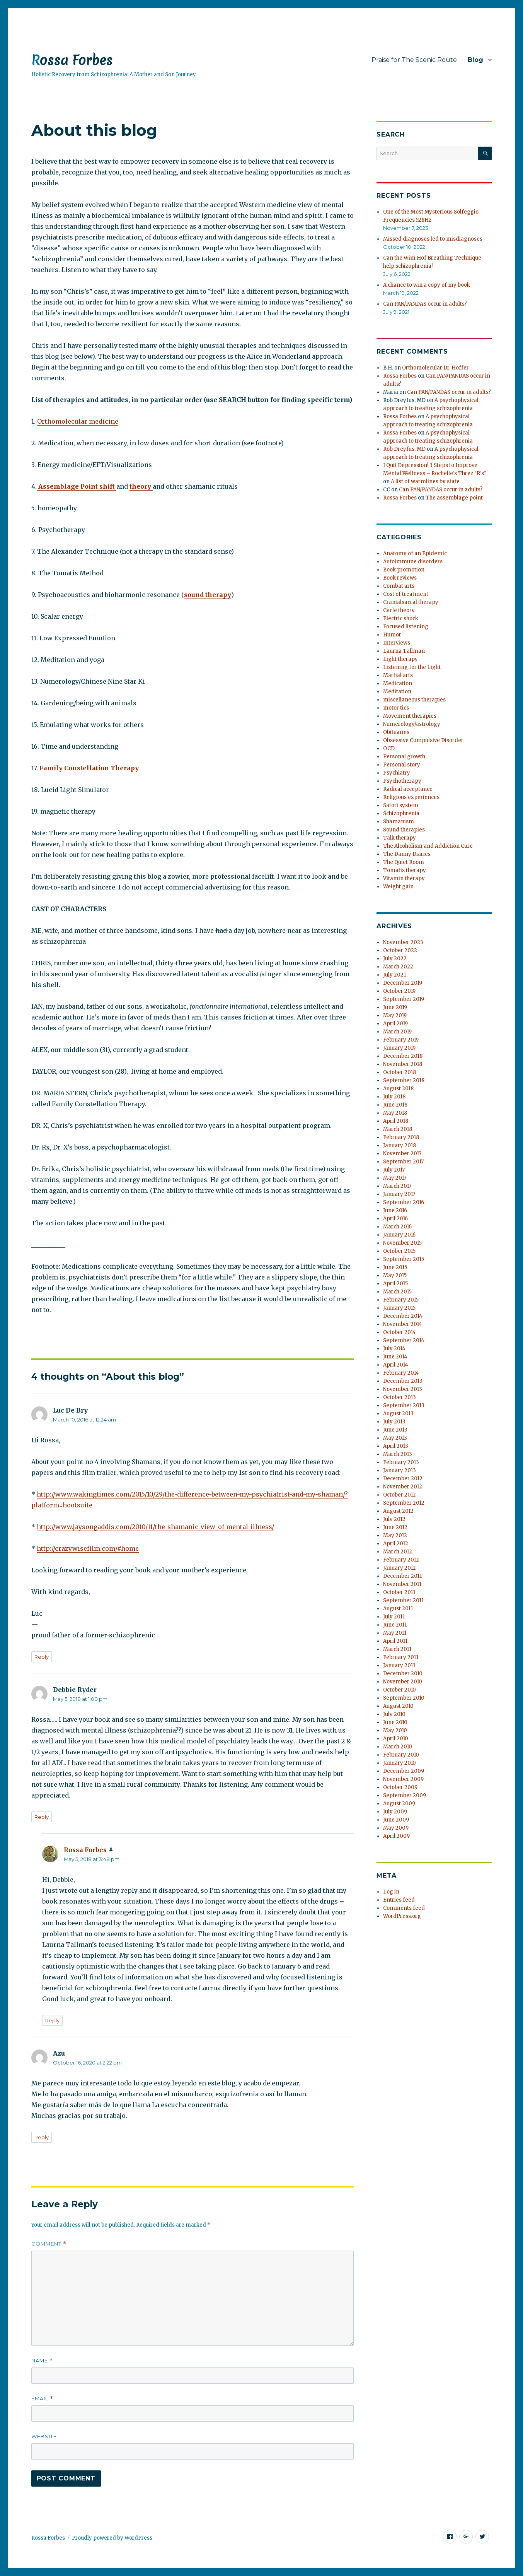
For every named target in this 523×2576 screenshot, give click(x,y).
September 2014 (403, 1340)
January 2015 (399, 1308)
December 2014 (402, 1316)
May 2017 (394, 1178)
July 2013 (394, 1421)
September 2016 (403, 1202)
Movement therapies (409, 716)
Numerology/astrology (411, 724)
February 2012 (401, 1560)
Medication (397, 683)
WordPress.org (402, 1916)
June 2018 (395, 1105)
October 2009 (400, 1787)
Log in (391, 1891)
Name (42, 2360)
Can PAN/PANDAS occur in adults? (425, 304)
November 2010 (402, 1681)
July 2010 (394, 1714)
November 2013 (402, 1389)
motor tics (396, 708)
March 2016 (397, 1226)
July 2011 (394, 1616)
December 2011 (402, 1576)
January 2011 (399, 1665)
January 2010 (399, 1763)
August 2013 (398, 1413)
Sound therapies (404, 829)
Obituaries (396, 732)
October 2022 (400, 950)
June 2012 (395, 1527)
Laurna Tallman (404, 651)
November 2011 (402, 1584)
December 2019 (402, 983)
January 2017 (399, 1194)
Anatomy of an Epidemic (415, 553)
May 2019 (395, 1015)
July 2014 (394, 1348)
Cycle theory (399, 610)
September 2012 (403, 1503)
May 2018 (395, 1113)
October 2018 (399, 1072)
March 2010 (397, 1746)
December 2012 (402, 1478)
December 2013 (402, 1381)
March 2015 (397, 1291)
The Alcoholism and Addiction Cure (428, 846)
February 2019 (401, 1040)
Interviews (396, 643)
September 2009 (404, 1795)
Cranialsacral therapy (410, 602)
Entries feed (399, 1900)
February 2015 (401, 1300)
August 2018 (398, 1088)
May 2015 (395, 1275)
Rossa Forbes (71, 60)
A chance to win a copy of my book (426, 285)
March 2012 (397, 1551)
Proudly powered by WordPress (112, 2538)
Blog (475, 59)
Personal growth (404, 756)
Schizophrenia (401, 813)
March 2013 (397, 1454)
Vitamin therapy (404, 878)
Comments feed (404, 1908)
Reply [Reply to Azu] (41, 2137)
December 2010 (402, 1673)
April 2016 (395, 1218)
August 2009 (399, 1803)
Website (44, 2436)
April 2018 (395, 1121)
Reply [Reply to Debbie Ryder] (41, 1817)
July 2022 (395, 958)
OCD (389, 748)
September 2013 (403, 1405)
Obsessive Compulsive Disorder (423, 740)
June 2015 (395, 1267)
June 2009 (396, 1820)
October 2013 (399, 1397)
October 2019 (399, 991)
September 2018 (403, 1080)
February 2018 (401, 1137)
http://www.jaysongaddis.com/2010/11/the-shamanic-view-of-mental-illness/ (155, 1527)
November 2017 (402, 1153)
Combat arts (398, 586)
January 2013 (399, 1470)
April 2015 (395, 1283)
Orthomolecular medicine (77, 421)
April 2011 (395, 1641)
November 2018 (402, 1064)
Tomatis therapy (404, 870)
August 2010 (398, 1706)
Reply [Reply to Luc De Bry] (41, 1657)
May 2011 (394, 1633)
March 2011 (397, 1649)
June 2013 (395, 1430)
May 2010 (395, 1730)
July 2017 (394, 1170)
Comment (48, 2244)
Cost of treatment (405, 594)
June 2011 (395, 1625)
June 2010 (395, 1722)
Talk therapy (399, 838)
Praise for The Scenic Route (414, 59)
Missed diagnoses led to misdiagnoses (432, 239)
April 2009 (396, 1836)
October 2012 (399, 1495)
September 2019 (403, 999)
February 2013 (401, 1462)
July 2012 (394, 1519)
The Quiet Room (403, 862)
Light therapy (400, 659)
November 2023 (403, 942)
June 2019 (395, 1007)
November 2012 (402, 1486)
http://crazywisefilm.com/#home (88, 1548)
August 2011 (398, 1608)
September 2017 (403, 1161)
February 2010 (401, 1755)
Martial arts (398, 675)
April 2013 (395, 1446)
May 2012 (395, 1535)
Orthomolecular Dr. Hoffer (435, 367)
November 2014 (402, 1324)
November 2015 (402, 1243)
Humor (392, 634)
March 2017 (397, 1186)
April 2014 (395, 1365)
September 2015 (403, 1259)
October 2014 (399, 1332)
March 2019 (397, 1031)
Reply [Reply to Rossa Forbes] (52, 2020)
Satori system (400, 805)
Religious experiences (411, 797)
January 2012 (399, 1568)
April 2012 (395, 1543)
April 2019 (395, 1023)
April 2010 (395, 1738)
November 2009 (403, 1779)
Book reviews (400, 578)
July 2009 (395, 1811)
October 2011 (399, 1592)
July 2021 (394, 975)
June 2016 (395, 1210)
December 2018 (402, 1056)
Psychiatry (396, 773)
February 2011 (400, 1657)
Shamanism (398, 821)
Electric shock (400, 618)
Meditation (397, 691)
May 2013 (395, 1438)
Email (42, 2398)
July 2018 (394, 1096)
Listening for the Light (412, 667)
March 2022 (398, 966)
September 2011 (403, 1600)
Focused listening (405, 626)
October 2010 (399, 1690)
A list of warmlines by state (425, 481)
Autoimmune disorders (413, 561)
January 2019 (399, 1048)
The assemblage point (454, 497)
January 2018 (399, 1145)
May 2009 (396, 1828)
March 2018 (397, 1129)
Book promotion (403, 569)
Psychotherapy (402, 781)
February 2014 (401, 1373)
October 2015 (399, 1251)
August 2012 (398, 1511)
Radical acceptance (408, 789)
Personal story (401, 764)
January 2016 (399, 1235)
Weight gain (398, 886)
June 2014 (395, 1356)
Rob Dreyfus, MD (404, 449)
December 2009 (403, 1771)
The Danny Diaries (407, 854)
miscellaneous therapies (414, 699)
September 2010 (403, 1698)
